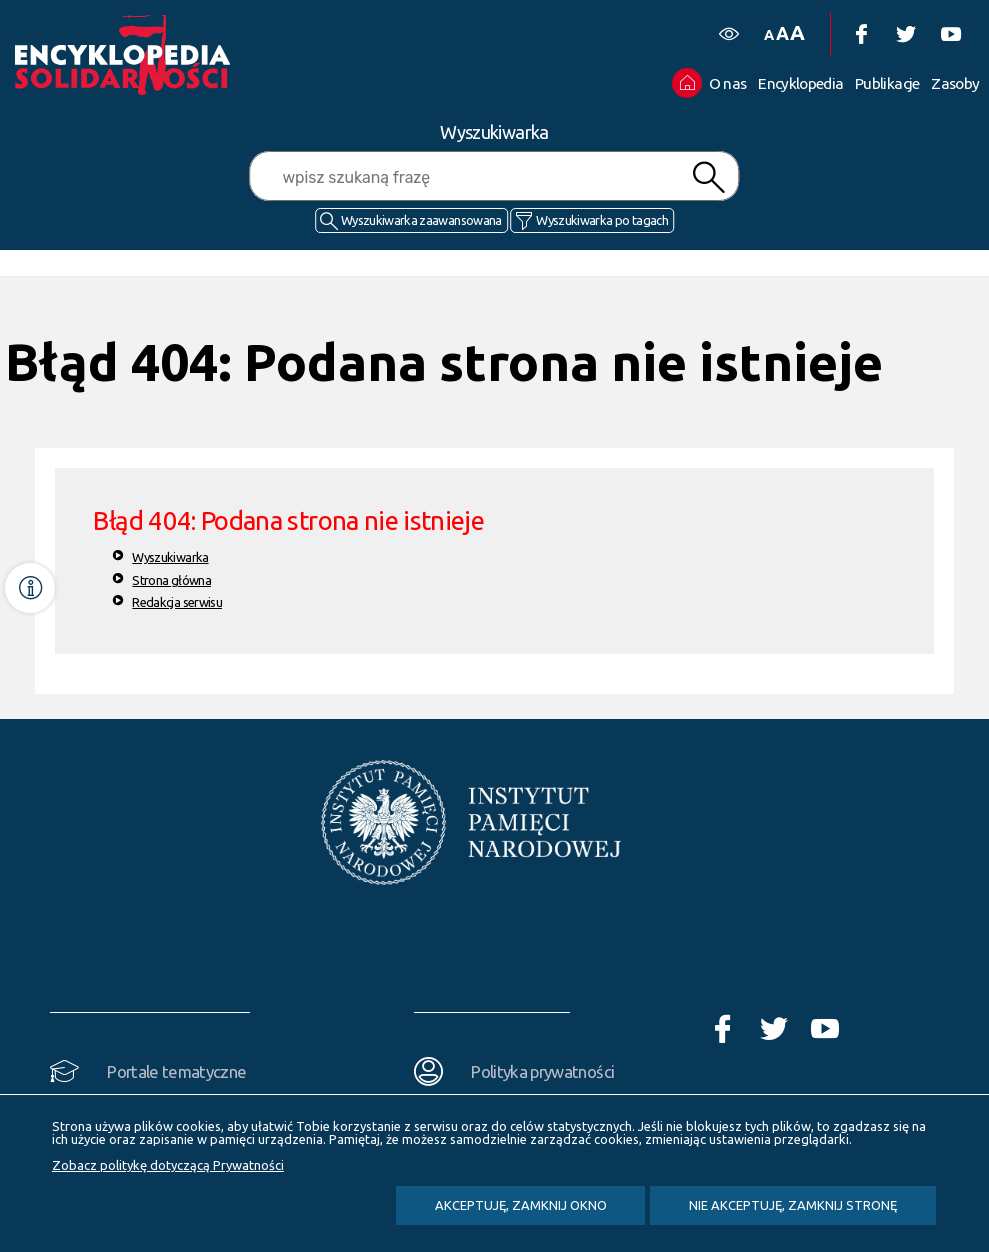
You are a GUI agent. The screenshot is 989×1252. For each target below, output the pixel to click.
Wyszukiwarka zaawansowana (421, 220)
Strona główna (171, 580)
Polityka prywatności (542, 1071)
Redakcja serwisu (177, 602)
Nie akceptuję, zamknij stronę (793, 1205)
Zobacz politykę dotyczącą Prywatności (168, 1165)
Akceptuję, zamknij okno (521, 1205)
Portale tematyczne (176, 1071)
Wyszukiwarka (170, 557)
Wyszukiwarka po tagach (602, 220)
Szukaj (708, 177)
